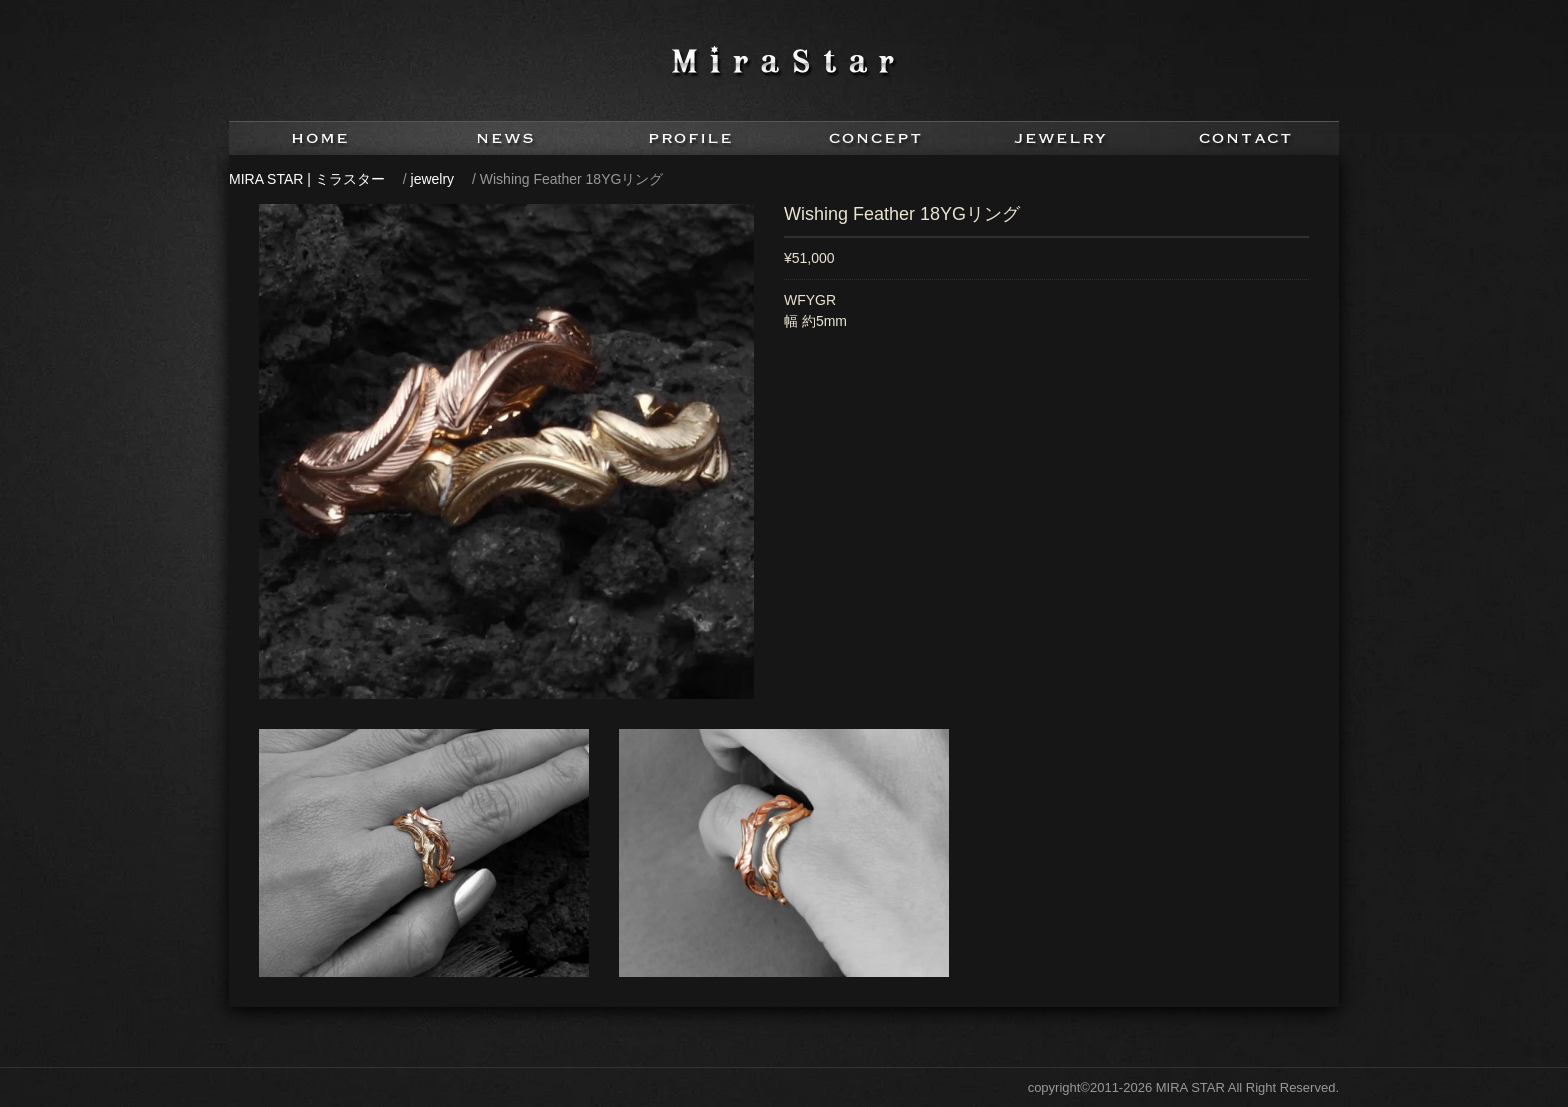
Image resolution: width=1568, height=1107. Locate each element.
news (506, 138)
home (321, 138)
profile (691, 138)
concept (876, 138)
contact (1246, 138)
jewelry (1061, 138)
